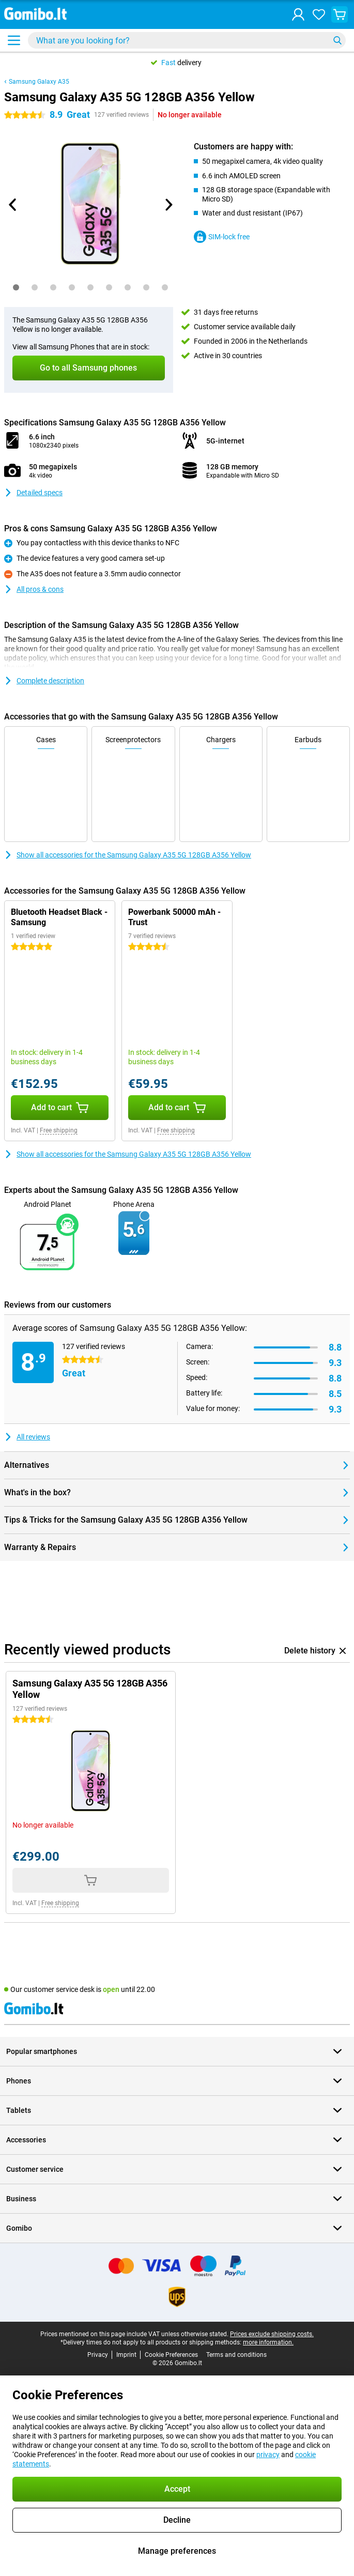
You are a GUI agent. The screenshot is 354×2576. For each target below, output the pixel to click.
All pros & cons (34, 589)
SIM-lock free (222, 237)
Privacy (97, 2354)
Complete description (44, 681)
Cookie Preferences (171, 2354)
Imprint (126, 2354)
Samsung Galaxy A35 (39, 81)
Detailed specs (33, 492)
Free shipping (59, 1130)
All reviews (27, 1437)
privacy (268, 2454)
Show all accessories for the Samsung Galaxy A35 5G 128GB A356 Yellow (127, 855)
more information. (268, 2342)
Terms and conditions (236, 2354)
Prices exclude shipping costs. (272, 2334)
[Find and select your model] (187, 40)
